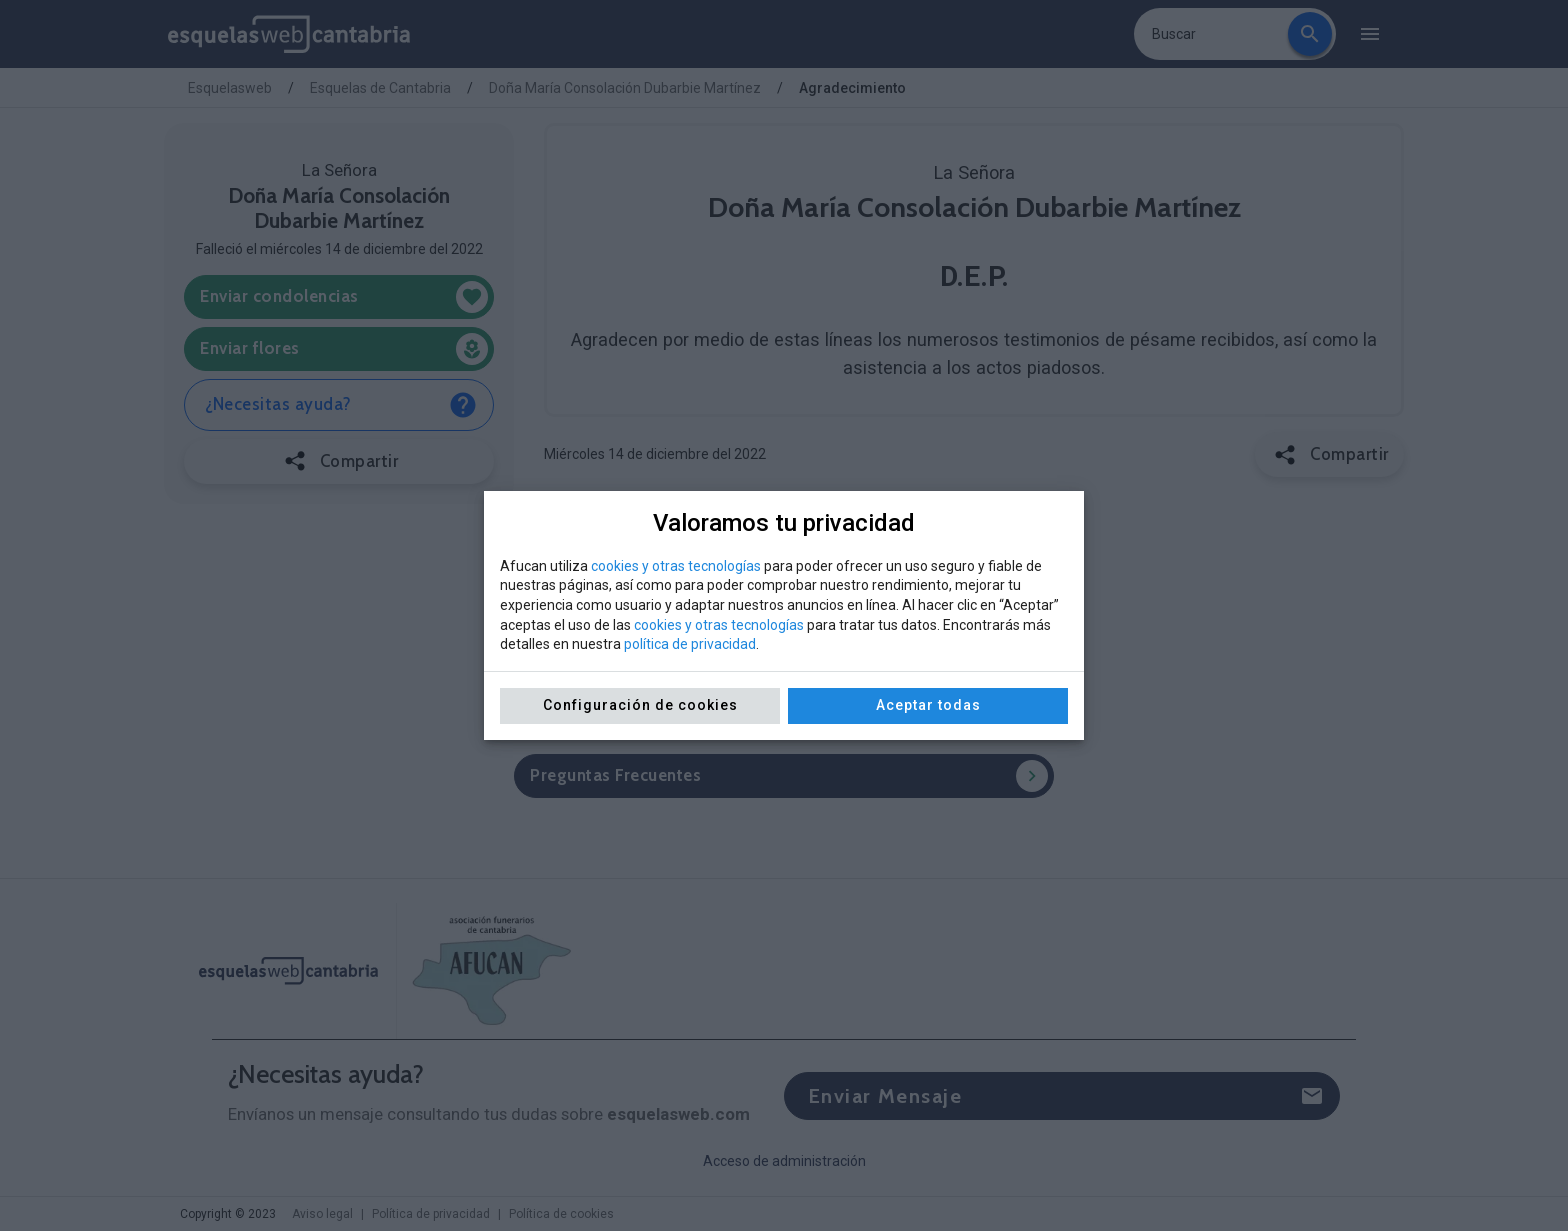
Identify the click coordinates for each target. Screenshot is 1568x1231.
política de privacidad (690, 644)
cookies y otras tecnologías (676, 566)
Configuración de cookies (640, 705)
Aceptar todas (928, 705)
